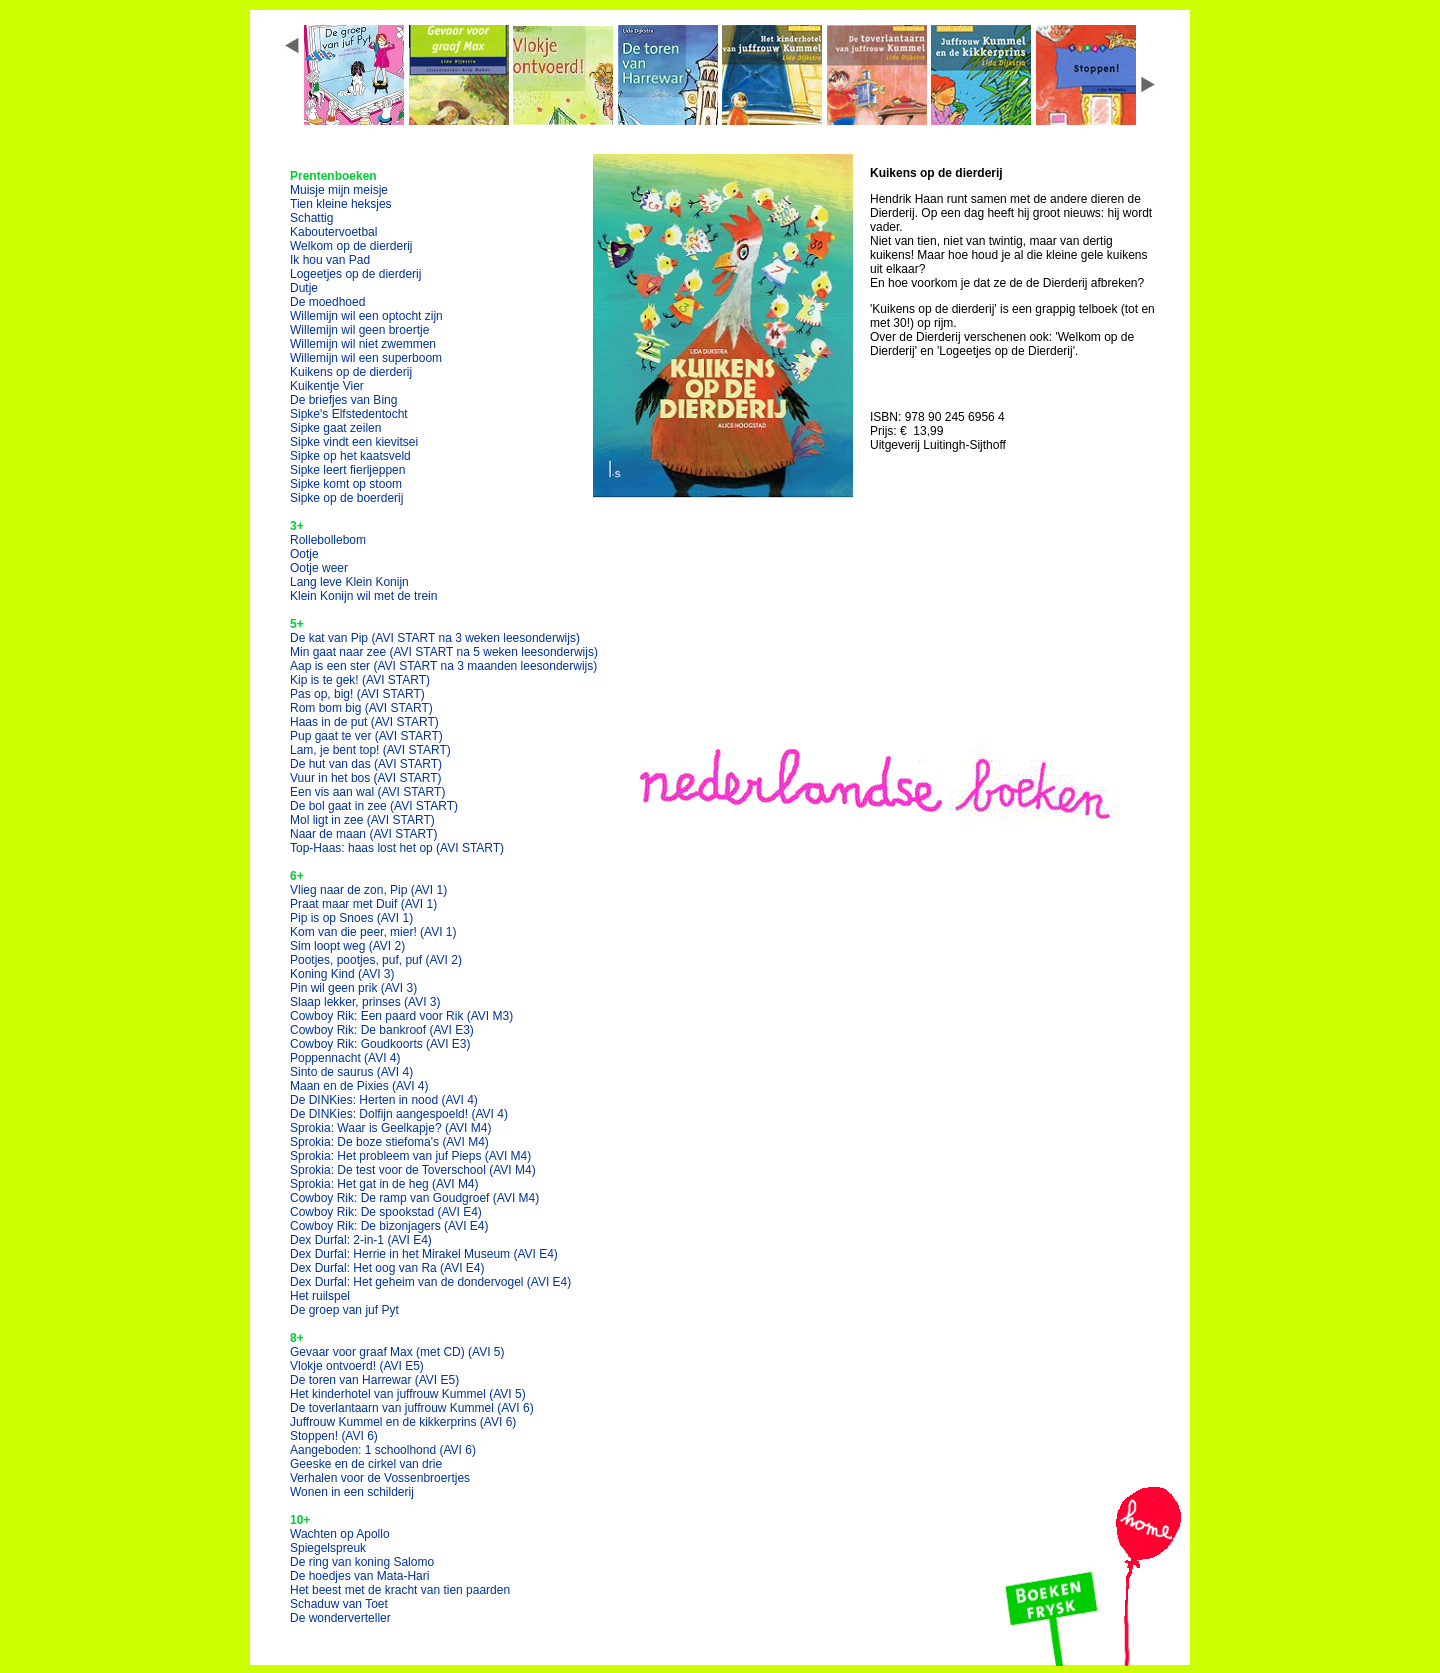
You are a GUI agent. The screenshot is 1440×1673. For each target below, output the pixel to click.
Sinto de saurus (351, 1072)
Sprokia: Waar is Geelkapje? (390, 1128)
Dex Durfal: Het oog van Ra (387, 1268)
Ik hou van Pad (330, 260)
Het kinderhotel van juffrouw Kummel (408, 1394)
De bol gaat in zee (374, 806)
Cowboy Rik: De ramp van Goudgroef (414, 1198)
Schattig (311, 218)
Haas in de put (364, 722)
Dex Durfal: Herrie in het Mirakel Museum (424, 1254)
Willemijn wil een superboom (366, 358)
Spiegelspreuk (328, 1548)
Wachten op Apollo (340, 1534)
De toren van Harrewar (374, 1380)
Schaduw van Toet (339, 1604)
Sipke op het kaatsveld (350, 456)
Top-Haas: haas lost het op (397, 848)
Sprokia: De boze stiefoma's (389, 1142)
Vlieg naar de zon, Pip (368, 890)
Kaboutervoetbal (333, 232)
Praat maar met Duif (363, 904)
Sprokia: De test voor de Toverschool (413, 1170)
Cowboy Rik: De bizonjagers (389, 1226)
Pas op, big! (357, 694)
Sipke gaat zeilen (335, 428)
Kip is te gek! (360, 680)
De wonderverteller (340, 1618)
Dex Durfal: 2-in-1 (361, 1240)
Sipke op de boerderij (346, 498)
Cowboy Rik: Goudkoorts (380, 1044)
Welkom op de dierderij (351, 246)
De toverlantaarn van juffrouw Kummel (412, 1408)
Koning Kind (342, 974)
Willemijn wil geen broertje (359, 330)
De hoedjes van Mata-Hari (359, 1576)
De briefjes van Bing (343, 400)
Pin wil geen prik (353, 988)
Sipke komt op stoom (346, 484)
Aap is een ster (443, 666)
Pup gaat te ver (366, 736)
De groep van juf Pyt (344, 1310)
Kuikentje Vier (327, 386)
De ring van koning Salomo (362, 1562)
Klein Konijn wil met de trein (363, 596)
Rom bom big (361, 708)
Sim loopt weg (347, 946)
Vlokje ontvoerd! (357, 1366)
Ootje (304, 554)
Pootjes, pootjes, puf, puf (376, 960)
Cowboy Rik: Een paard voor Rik (401, 1016)
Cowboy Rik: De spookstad (386, 1212)
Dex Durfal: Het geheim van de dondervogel (430, 1282)
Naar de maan (363, 834)
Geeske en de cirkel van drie (366, 1464)
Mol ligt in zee (362, 820)
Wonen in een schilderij (352, 1492)
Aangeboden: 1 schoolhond (383, 1450)
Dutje (304, 288)
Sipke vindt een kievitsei (354, 442)
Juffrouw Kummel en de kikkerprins (403, 1422)
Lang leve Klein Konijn (349, 582)
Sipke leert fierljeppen (347, 470)
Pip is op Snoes (351, 918)
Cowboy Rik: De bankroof (382, 1030)
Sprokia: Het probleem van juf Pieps (410, 1156)
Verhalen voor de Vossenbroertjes (380, 1478)
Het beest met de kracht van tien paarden (400, 1590)
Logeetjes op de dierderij (355, 274)
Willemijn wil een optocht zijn (366, 316)
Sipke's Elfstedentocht (349, 414)
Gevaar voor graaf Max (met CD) (397, 1352)
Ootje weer (319, 568)
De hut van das (366, 764)
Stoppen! (334, 1436)
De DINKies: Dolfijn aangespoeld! (399, 1114)
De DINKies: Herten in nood (384, 1100)
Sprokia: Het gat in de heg (384, 1184)
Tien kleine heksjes (341, 204)
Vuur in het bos (366, 778)
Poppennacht (345, 1058)
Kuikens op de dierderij (351, 372)
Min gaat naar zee (444, 652)
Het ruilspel (320, 1296)
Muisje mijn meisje (339, 190)
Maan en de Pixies (359, 1086)
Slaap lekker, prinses (365, 1002)
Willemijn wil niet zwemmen (363, 344)
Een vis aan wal (367, 792)
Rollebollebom (328, 540)
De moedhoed (327, 302)
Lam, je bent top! (370, 750)
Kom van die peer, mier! (373, 932)
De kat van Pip (435, 638)
